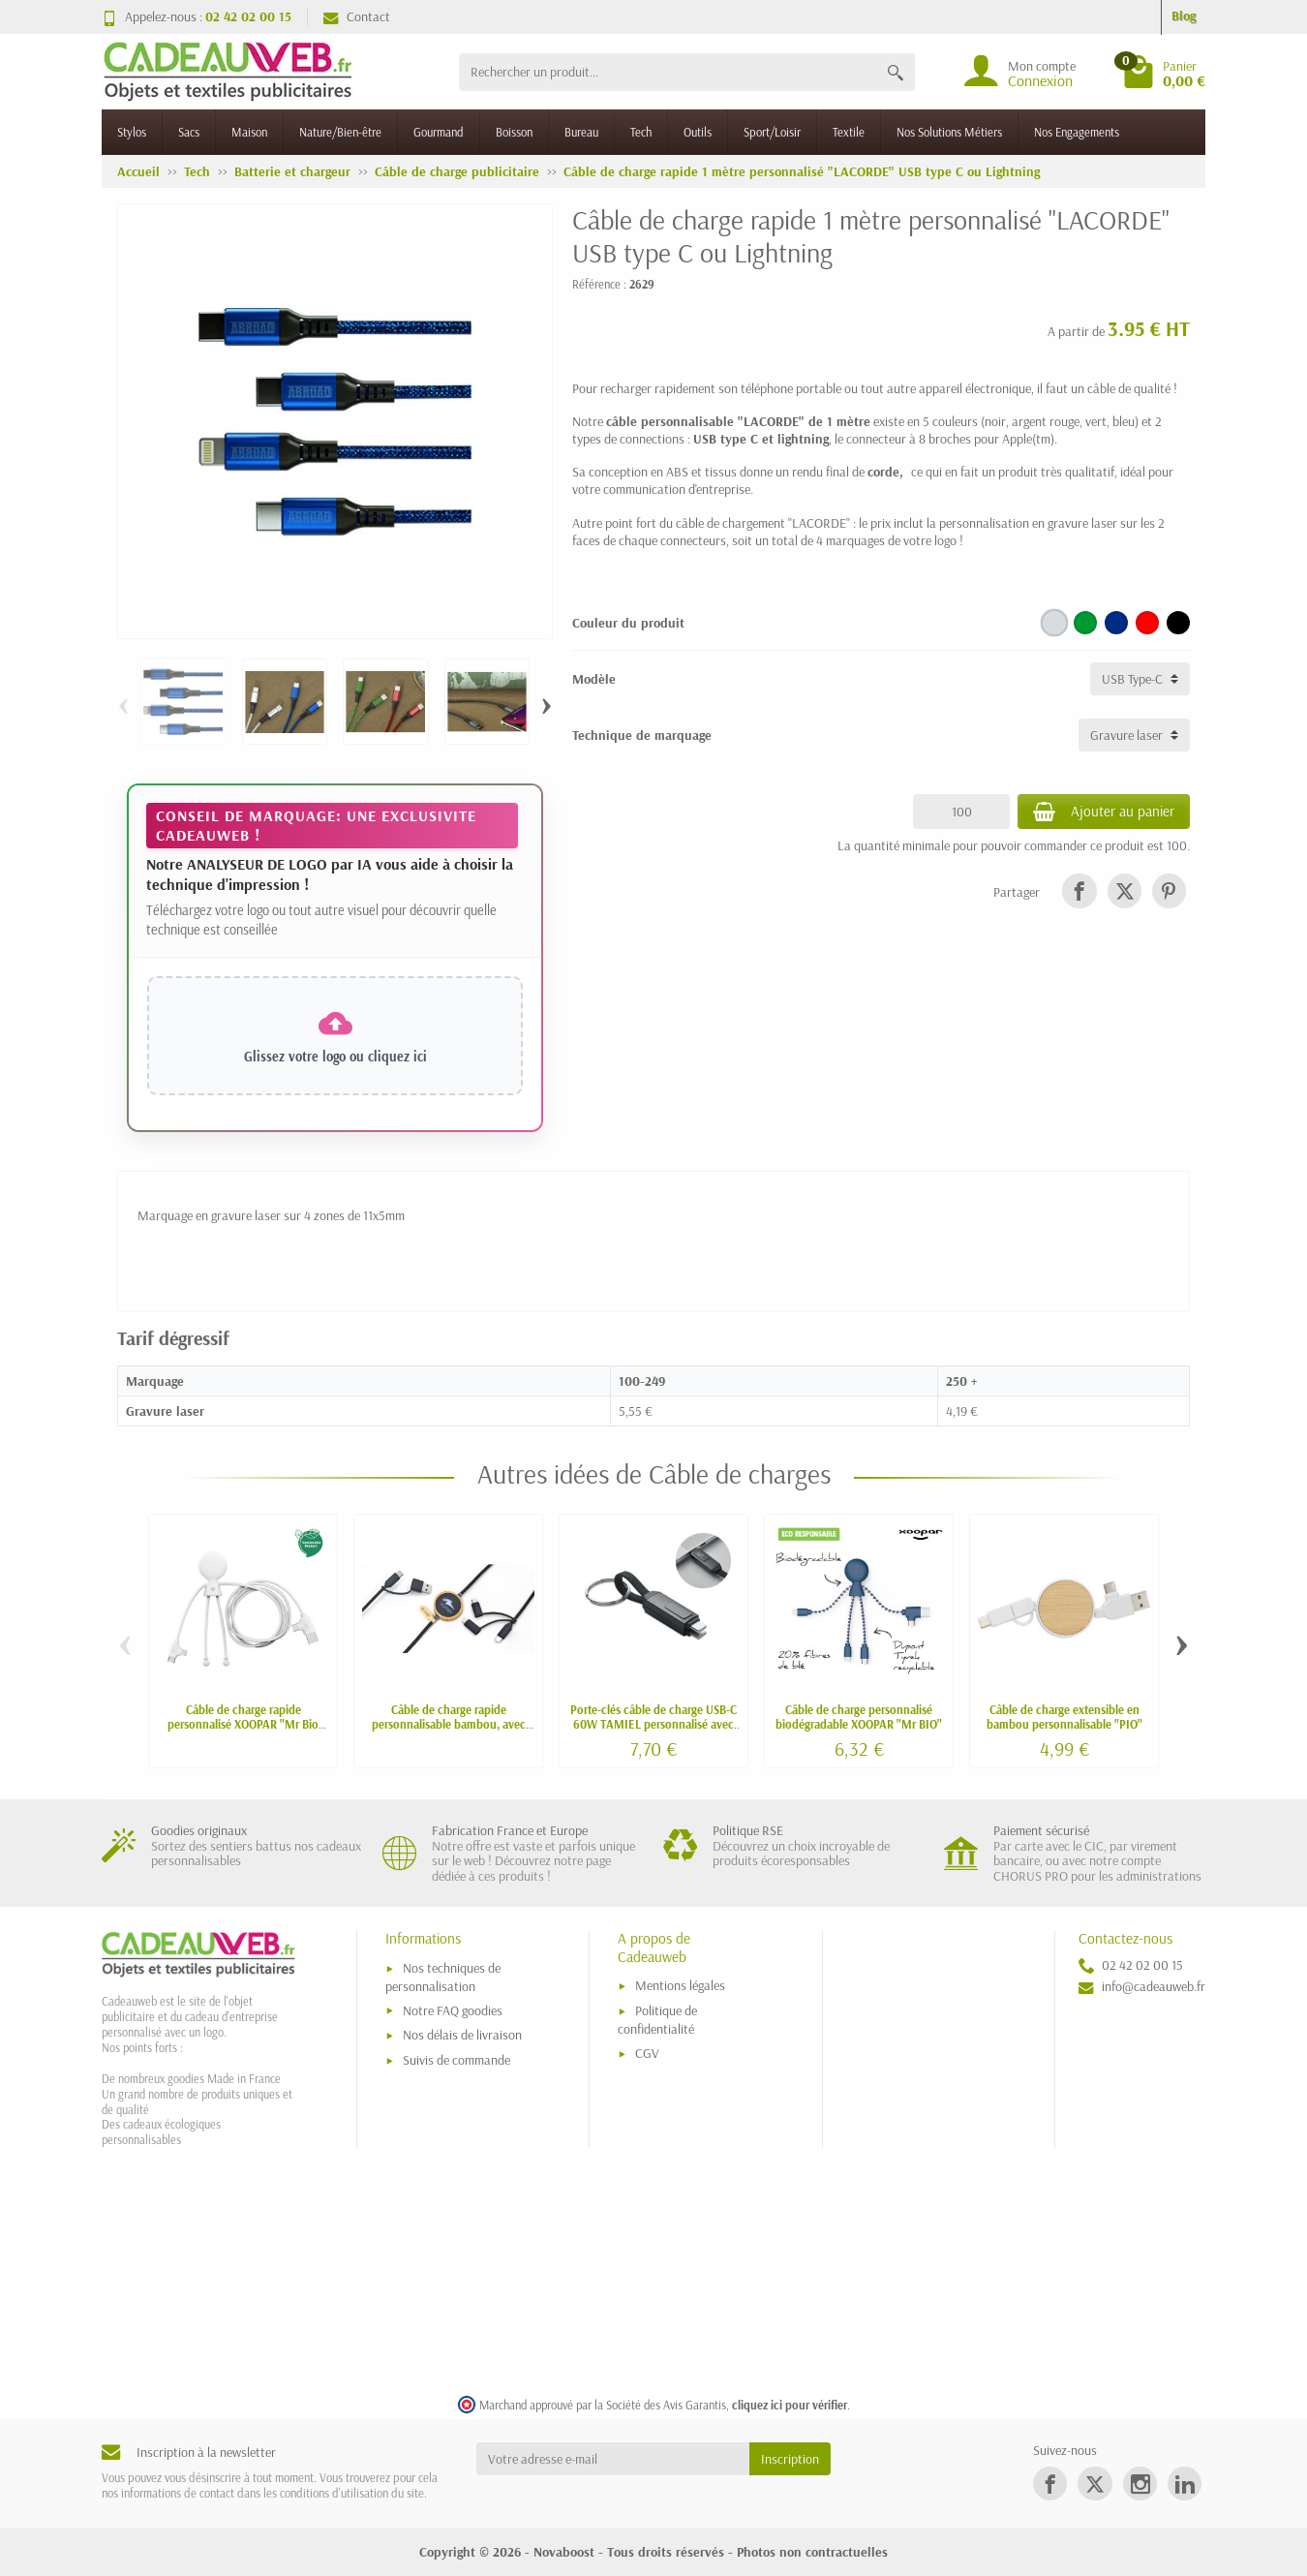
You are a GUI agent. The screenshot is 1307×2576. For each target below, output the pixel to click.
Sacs (188, 131)
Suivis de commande (456, 2060)
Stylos (131, 131)
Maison (249, 131)
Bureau (581, 131)
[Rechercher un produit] (667, 72)
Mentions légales (680, 1985)
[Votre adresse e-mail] (613, 2458)
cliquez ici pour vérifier (789, 2404)
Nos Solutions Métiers (949, 131)
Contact (356, 16)
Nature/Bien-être (340, 131)
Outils (698, 131)
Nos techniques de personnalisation (443, 1977)
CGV (647, 2053)
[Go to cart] (1163, 71)
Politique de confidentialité (657, 2020)
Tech (641, 131)
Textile (849, 131)
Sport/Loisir (772, 131)
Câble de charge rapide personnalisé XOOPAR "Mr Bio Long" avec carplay (243, 1724)
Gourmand (438, 131)
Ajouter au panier (1103, 811)
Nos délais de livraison (462, 2034)
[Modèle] (1140, 678)
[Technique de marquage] (1134, 735)
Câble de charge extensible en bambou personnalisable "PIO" (1064, 1717)
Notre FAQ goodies (452, 2010)
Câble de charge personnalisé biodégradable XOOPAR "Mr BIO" (858, 1717)
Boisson (514, 131)
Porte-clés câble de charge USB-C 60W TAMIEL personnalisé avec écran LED (653, 1724)
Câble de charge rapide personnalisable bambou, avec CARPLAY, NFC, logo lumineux (449, 1724)
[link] (1079, 890)
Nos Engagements (1076, 131)
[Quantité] (961, 811)
